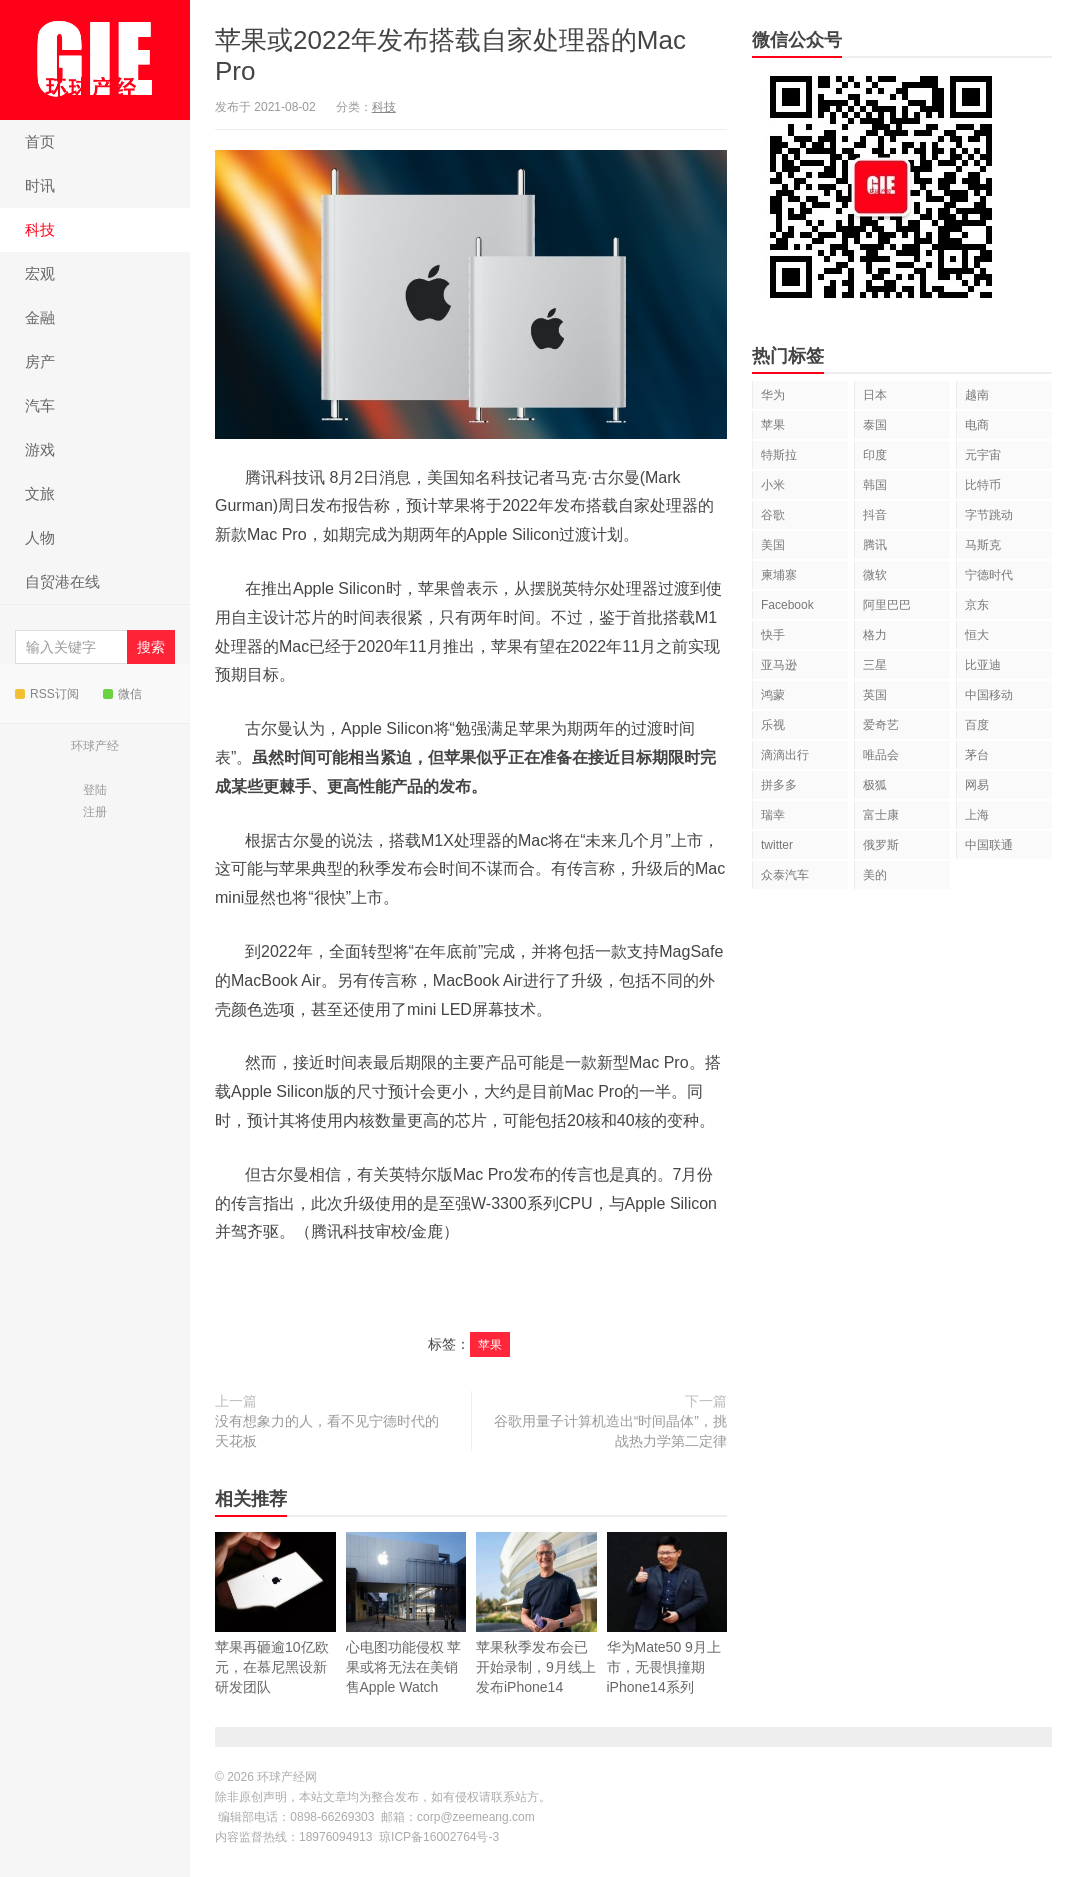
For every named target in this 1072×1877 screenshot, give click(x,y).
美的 (875, 875)
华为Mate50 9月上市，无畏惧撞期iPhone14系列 (667, 1613)
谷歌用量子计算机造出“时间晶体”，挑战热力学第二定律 (610, 1431)
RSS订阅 (47, 694)
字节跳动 (989, 515)
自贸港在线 (62, 581)
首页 (40, 141)
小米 (773, 485)
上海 (977, 815)
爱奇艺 (881, 725)
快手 (773, 635)
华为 (773, 395)
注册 (95, 812)
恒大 (977, 635)
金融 (40, 317)
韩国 (875, 485)
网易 (977, 785)
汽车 (40, 405)
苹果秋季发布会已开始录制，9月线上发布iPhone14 (536, 1635)
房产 (40, 361)
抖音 (875, 515)
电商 (977, 425)
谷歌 (773, 515)
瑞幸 (773, 815)
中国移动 (989, 695)
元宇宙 (983, 455)
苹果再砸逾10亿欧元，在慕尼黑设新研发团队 (275, 1635)
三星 (875, 665)
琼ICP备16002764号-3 (439, 1837)
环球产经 (95, 746)
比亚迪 (983, 665)
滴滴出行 (785, 755)
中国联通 (989, 845)
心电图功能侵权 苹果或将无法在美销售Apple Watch (406, 1635)
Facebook (787, 605)
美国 (773, 545)
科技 (40, 229)
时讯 (40, 185)
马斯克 (983, 545)
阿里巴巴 (887, 605)
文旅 (40, 493)
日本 (875, 395)
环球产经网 (95, 59)
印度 (875, 455)
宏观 (40, 273)
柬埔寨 (779, 575)
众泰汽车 (785, 875)
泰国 (875, 425)
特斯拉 (779, 455)
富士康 (881, 815)
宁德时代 (989, 575)
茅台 (977, 755)
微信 (122, 694)
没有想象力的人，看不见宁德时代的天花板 (327, 1431)
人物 (40, 537)
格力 (875, 635)
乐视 (773, 725)
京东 (977, 605)
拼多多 (779, 785)
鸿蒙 (773, 695)
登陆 (95, 790)
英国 (875, 695)
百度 (977, 725)
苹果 (490, 1345)
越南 (977, 395)
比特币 (983, 485)
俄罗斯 (881, 845)
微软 (875, 575)
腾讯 (875, 545)
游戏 (40, 449)
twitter (777, 845)
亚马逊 (779, 665)
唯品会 (881, 755)
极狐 (875, 785)
